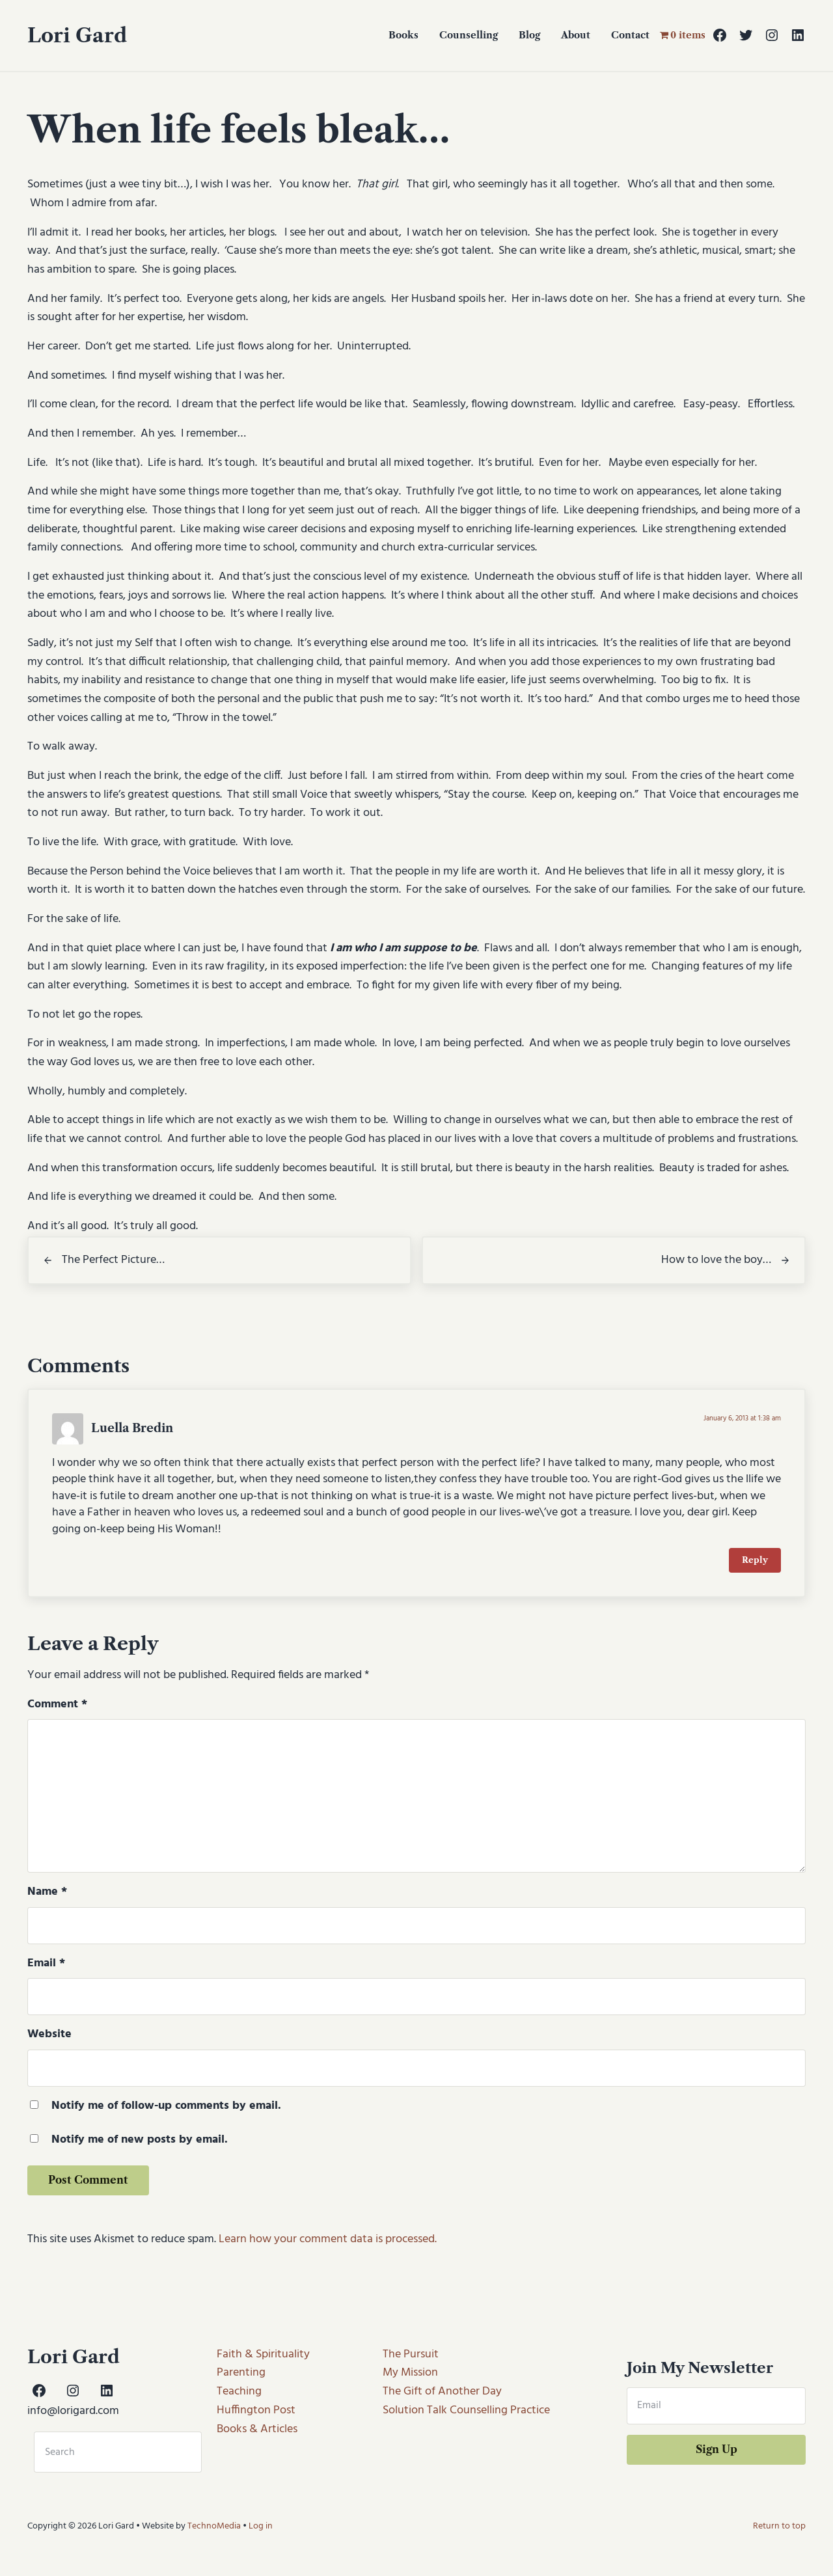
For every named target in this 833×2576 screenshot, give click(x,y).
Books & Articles (257, 2428)
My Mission (410, 2372)
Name (47, 1893)
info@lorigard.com (73, 2411)
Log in (261, 2526)
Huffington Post (256, 2410)
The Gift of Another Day (442, 2391)
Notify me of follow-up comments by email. (166, 2107)
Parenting (241, 2372)
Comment (57, 1706)
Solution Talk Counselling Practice (466, 2410)
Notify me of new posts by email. (139, 2142)
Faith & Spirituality (263, 2354)
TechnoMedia (214, 2526)
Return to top (779, 2526)
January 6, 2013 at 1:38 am (742, 1420)
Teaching (239, 2391)
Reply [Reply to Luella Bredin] (755, 1562)
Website (49, 2036)
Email (46, 1965)
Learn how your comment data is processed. (328, 2241)
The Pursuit (411, 2354)
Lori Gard (77, 35)
